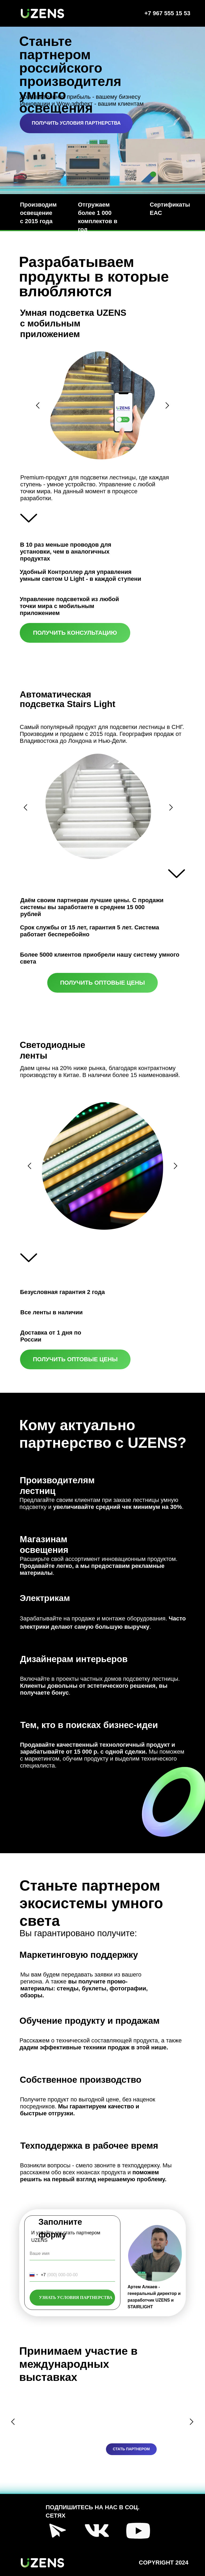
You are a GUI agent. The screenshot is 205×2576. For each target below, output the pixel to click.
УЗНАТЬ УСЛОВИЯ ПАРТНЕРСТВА (75, 2297)
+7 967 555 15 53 (167, 13)
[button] (76, 123)
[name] (72, 2253)
